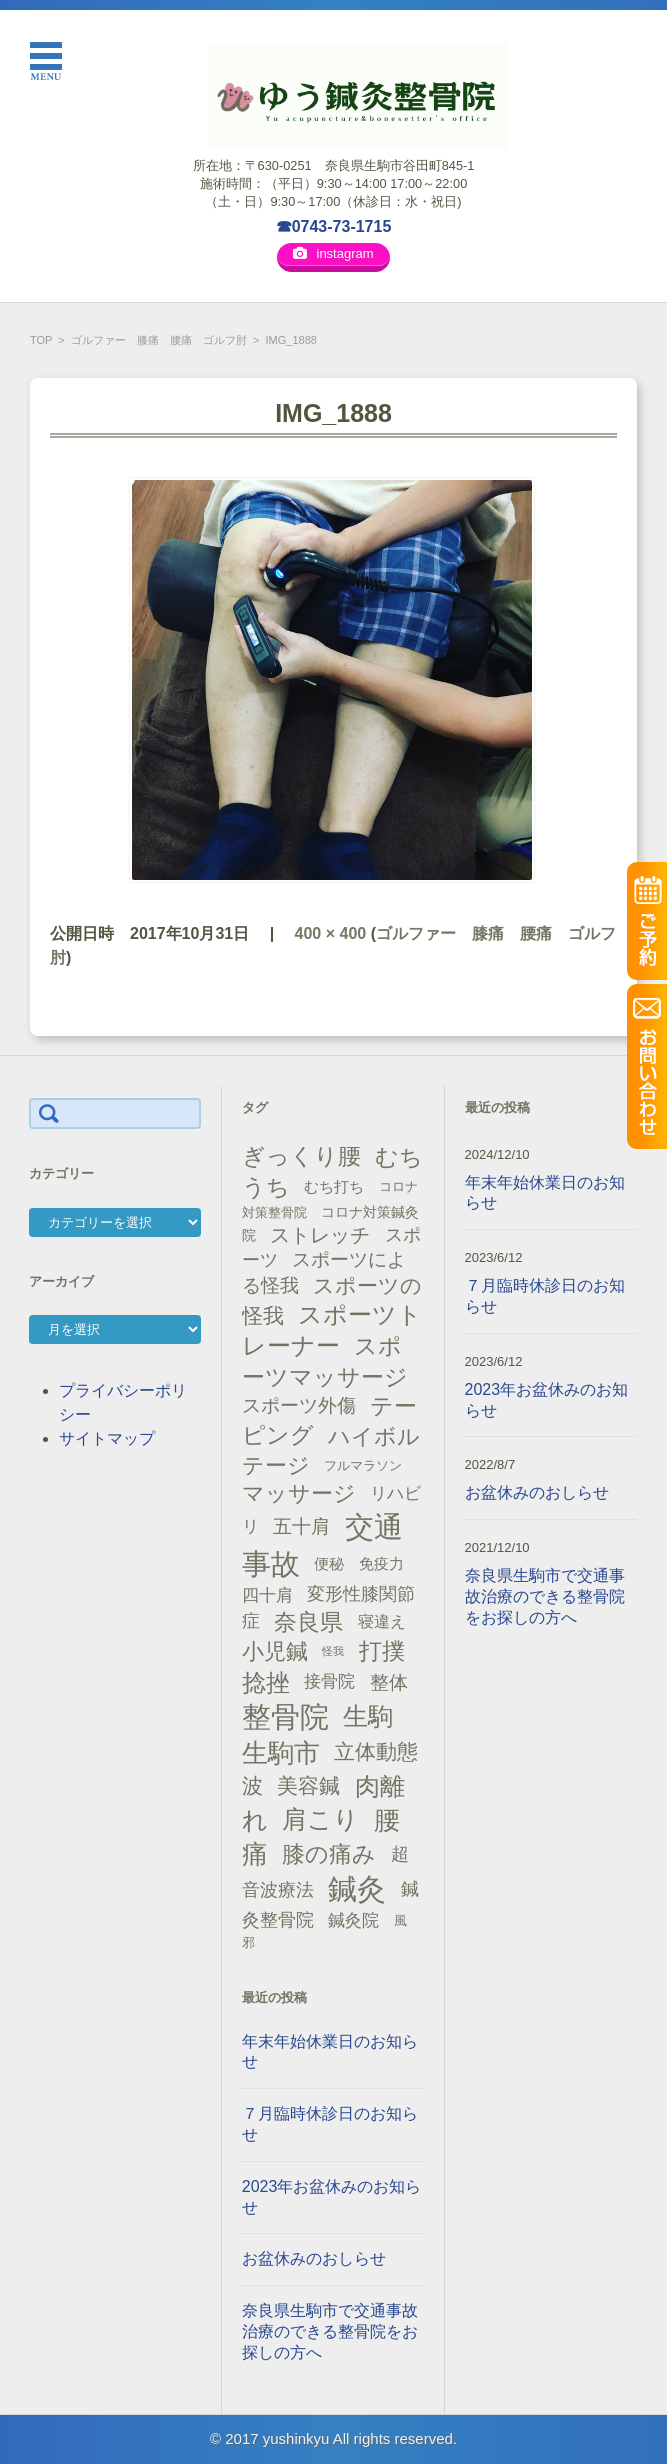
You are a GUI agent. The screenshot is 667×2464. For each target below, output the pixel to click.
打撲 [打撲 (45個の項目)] (382, 1651)
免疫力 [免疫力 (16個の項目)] (381, 1564)
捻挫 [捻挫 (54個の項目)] (266, 1682)
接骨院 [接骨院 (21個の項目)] (329, 1681)
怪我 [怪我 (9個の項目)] (333, 1651)
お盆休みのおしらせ (314, 2258)
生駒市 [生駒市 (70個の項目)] (281, 1753)
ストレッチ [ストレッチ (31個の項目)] (320, 1235)
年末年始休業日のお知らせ (330, 2052)
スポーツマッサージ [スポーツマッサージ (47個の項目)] (325, 1361)
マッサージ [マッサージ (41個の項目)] (299, 1493)
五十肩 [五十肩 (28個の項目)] (301, 1526)
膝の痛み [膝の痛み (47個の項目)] (329, 1854)
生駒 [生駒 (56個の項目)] (368, 1716)
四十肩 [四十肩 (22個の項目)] (267, 1595)
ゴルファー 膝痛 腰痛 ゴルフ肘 (159, 340)
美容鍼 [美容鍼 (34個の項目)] (308, 1785)
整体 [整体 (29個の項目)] (389, 1682)
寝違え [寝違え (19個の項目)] (382, 1621)
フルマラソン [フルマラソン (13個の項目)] (363, 1465)
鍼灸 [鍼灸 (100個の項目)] (357, 1889)
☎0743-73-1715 (334, 226)
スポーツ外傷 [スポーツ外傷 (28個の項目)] (299, 1405)
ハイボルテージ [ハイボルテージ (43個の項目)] (331, 1451)
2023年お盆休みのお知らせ (332, 2197)
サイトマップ (107, 1438)
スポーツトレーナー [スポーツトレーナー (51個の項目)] (332, 1330)
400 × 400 (331, 933)
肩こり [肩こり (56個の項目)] (320, 1819)
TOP (41, 340)
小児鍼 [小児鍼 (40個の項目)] (275, 1651)
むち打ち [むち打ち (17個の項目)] (334, 1186)
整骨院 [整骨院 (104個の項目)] (285, 1716)
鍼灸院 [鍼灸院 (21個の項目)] (353, 1920)
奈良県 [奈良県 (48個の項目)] (308, 1622)
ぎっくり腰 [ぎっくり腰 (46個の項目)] (301, 1156)
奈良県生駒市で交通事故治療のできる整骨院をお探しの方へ (330, 2331)
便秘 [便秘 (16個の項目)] (329, 1564)
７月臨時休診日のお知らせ (330, 2124)
